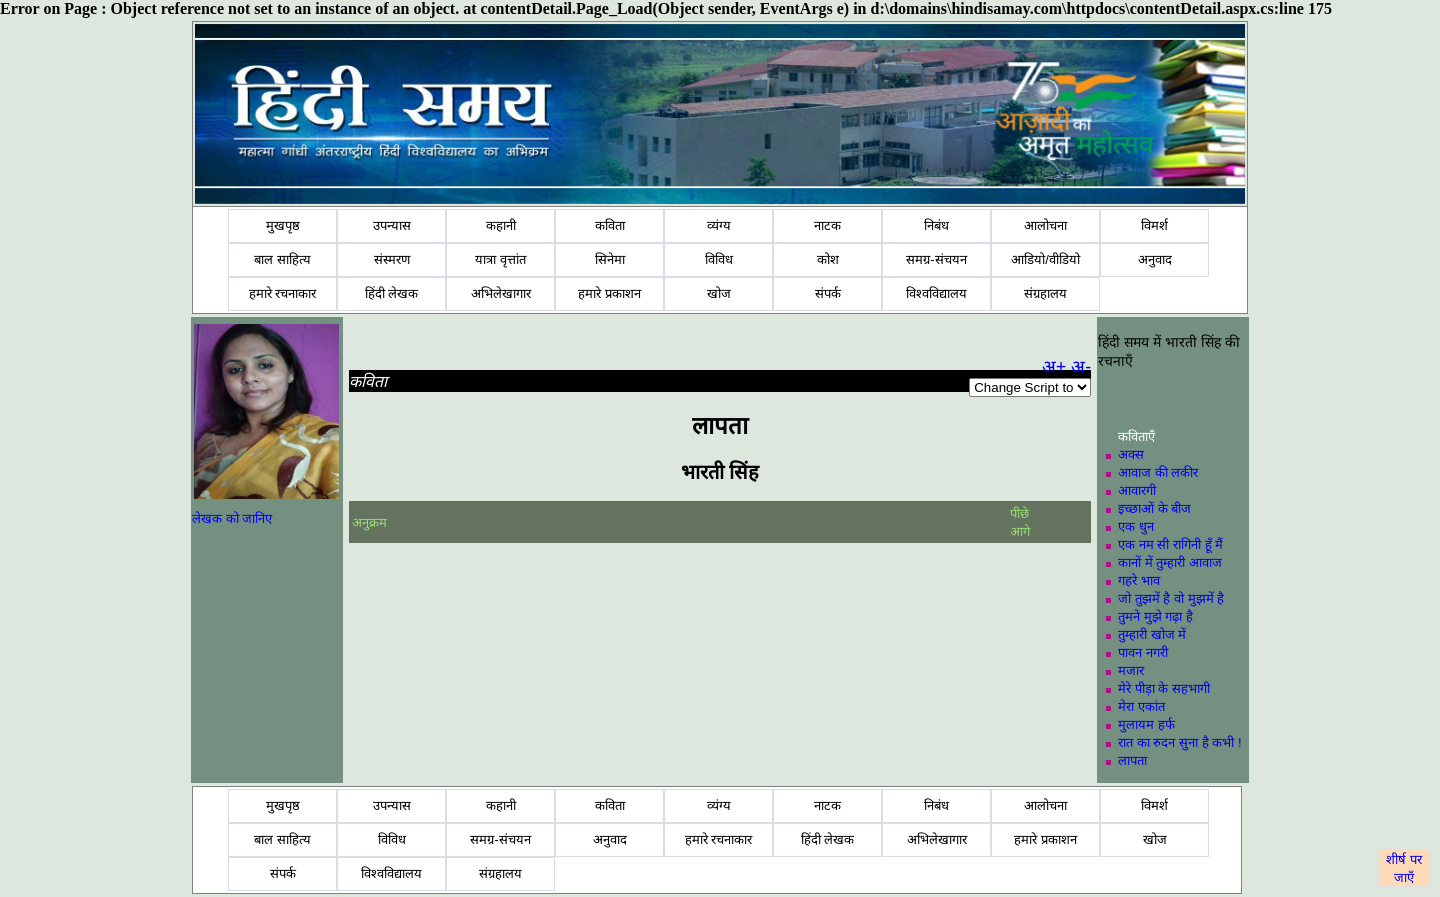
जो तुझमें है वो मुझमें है (1171, 598)
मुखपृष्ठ (283, 225)
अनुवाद (1155, 259)
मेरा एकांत (1141, 706)
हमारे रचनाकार (283, 293)
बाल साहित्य (282, 259)
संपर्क (828, 293)
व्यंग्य (719, 225)
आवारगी (1137, 490)
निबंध (936, 225)
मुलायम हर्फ (1146, 724)
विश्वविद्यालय (936, 293)
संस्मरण (392, 259)
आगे (1020, 531)
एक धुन (1136, 526)
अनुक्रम (369, 522)
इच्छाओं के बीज (1154, 508)
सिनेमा (610, 259)
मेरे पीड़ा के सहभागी (1164, 688)
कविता (610, 225)
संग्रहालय (1045, 293)
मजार (1131, 670)
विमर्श (1154, 225)
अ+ (1054, 367)
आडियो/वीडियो (1045, 259)
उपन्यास (392, 225)
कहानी (501, 225)
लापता (1132, 760)
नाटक (827, 225)
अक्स (1131, 454)
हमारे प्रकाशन (609, 293)
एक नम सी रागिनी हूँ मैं (1170, 544)
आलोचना (1045, 225)
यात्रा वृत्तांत (500, 259)
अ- (1081, 367)
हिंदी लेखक (392, 293)
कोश (828, 259)
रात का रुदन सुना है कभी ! (1179, 742)
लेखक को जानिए (232, 518)
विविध (719, 259)
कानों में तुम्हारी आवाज (1170, 562)
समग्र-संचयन (936, 259)
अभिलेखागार (501, 293)
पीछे (1021, 513)
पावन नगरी (1143, 652)
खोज (719, 293)
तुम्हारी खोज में (1152, 634)
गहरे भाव (1139, 580)
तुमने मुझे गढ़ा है (1155, 616)
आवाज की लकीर (1158, 472)
